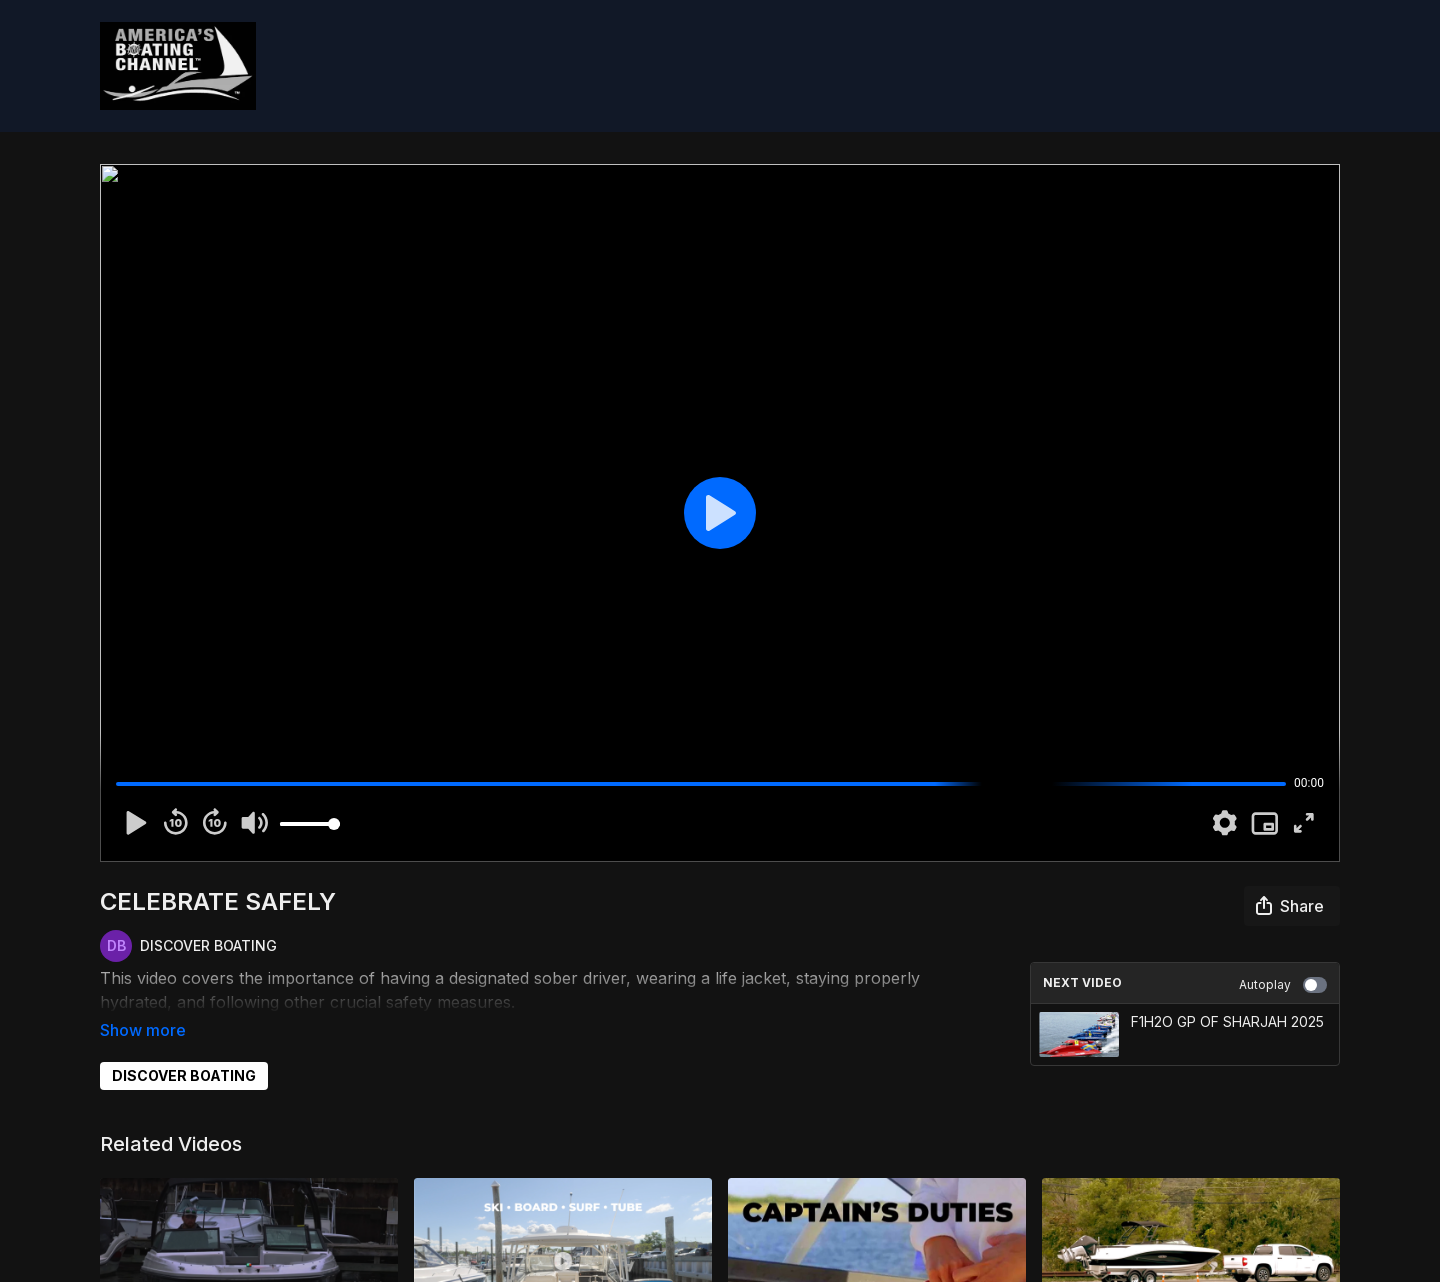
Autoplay (1283, 985)
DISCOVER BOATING (184, 1047)
